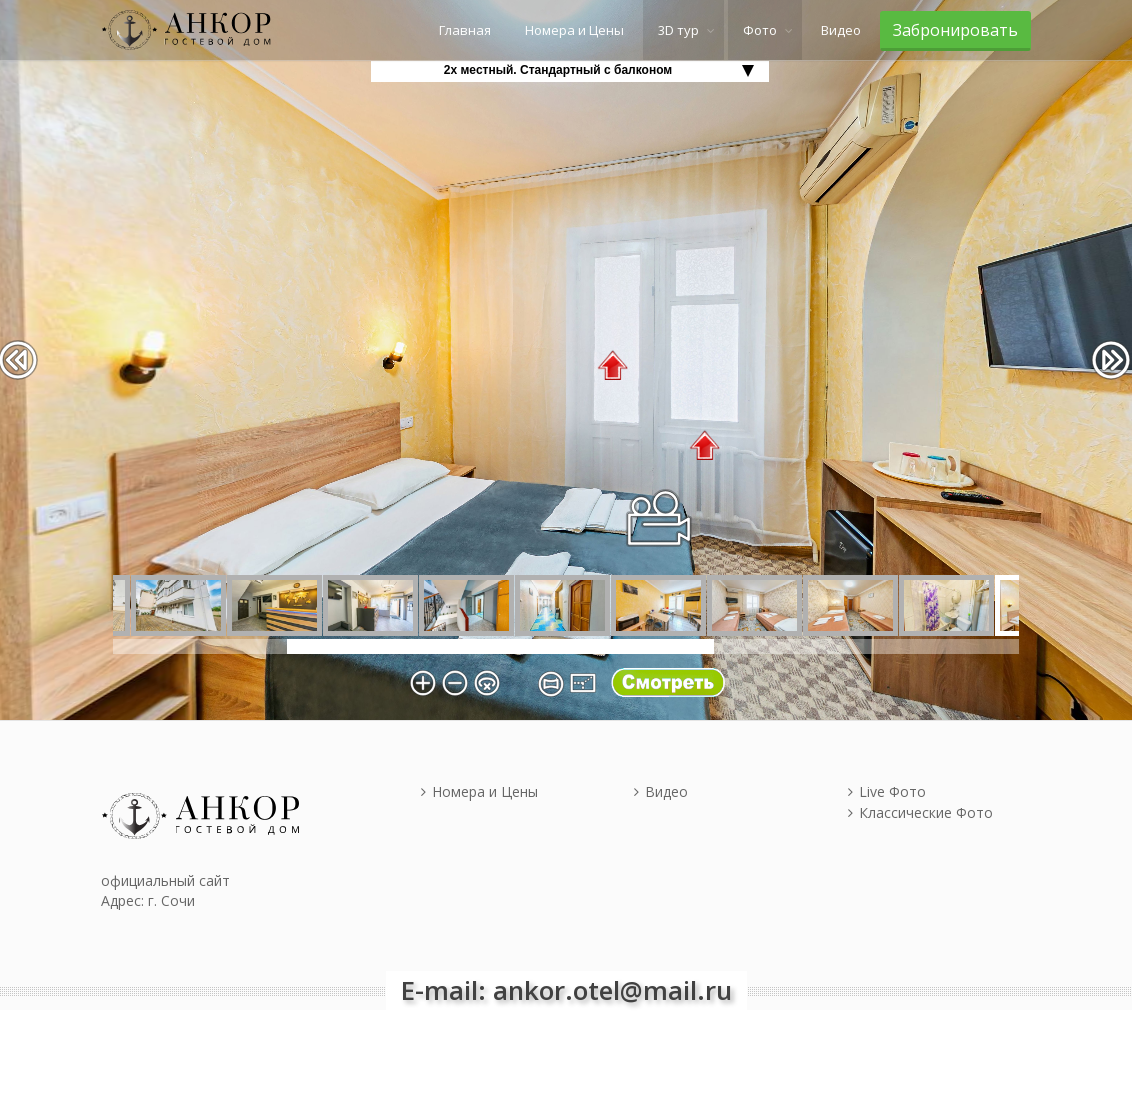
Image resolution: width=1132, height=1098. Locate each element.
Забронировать (955, 30)
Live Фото (887, 791)
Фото (760, 30)
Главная (465, 30)
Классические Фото (920, 812)
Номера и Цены (574, 30)
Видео (841, 30)
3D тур (678, 30)
